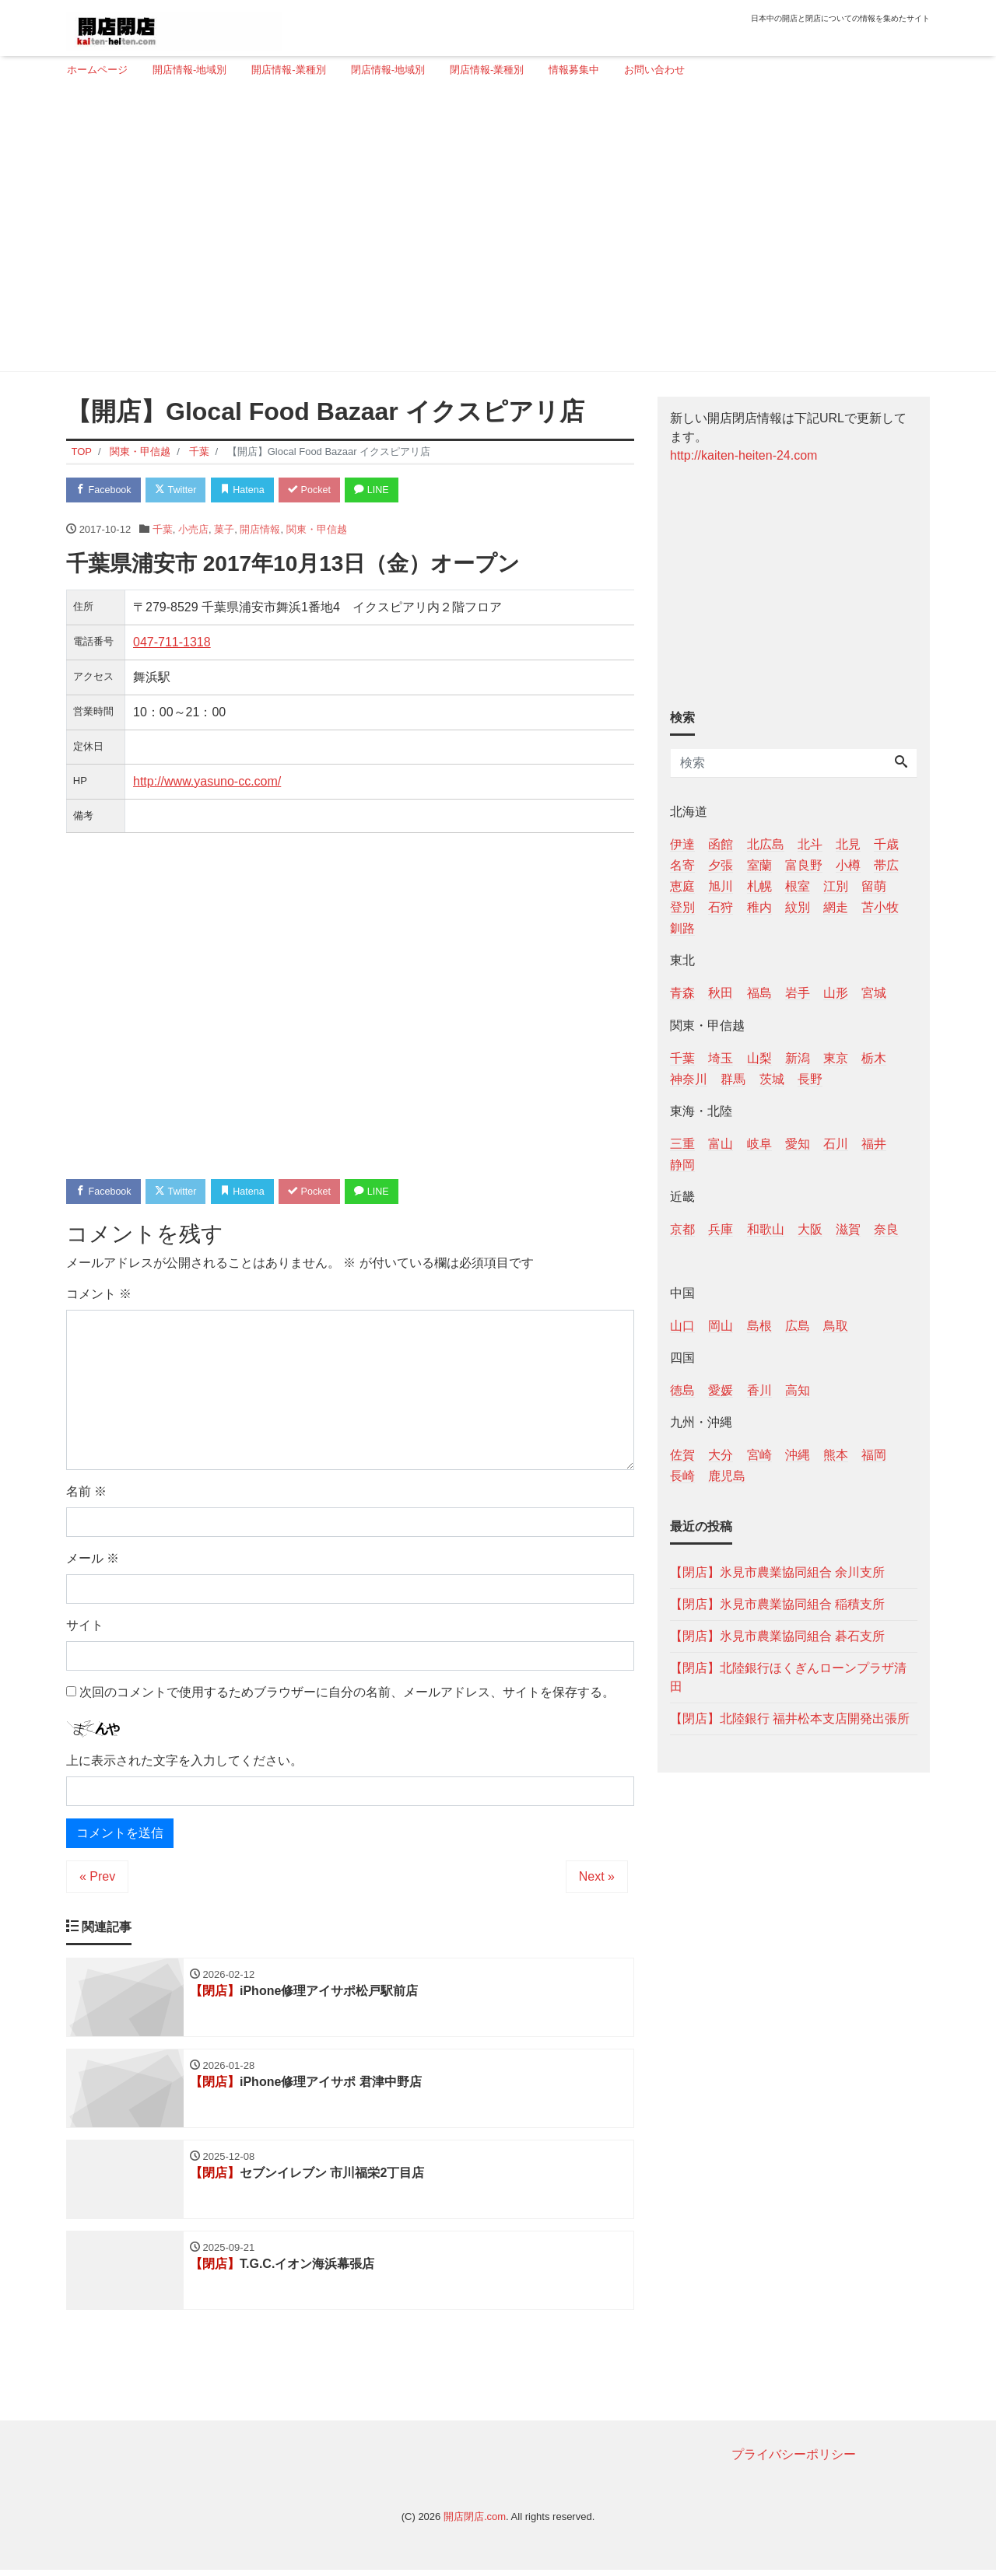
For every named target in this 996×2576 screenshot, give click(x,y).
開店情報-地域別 (189, 69)
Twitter (180, 490)
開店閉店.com (475, 2523)
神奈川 (688, 1079)
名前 (86, 1493)
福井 (873, 1143)
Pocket (320, 490)
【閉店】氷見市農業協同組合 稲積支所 (777, 1604)
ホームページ (97, 69)
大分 (720, 1454)
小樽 (848, 865)
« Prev (97, 1878)
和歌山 (765, 1229)
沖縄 (797, 1454)
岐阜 (759, 1143)
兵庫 (720, 1229)
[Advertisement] (492, 231)
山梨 (759, 1058)
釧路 (682, 928)
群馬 (733, 1079)
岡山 (720, 1325)
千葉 (163, 530)
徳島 (682, 1390)
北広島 (765, 844)
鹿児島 (726, 1475)
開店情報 (260, 530)
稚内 (759, 907)
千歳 (886, 844)
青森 (682, 992)
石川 (835, 1143)
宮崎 (759, 1454)
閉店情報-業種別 (487, 69)
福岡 (873, 1454)
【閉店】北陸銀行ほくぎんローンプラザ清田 (788, 1677)
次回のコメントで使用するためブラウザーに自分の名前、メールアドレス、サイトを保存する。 (347, 1693)
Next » (597, 1878)
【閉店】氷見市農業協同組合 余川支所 (777, 1572)
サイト (84, 1626)
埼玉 (720, 1058)
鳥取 (835, 1325)
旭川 (720, 886)
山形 (835, 992)
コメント (99, 1295)
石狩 (720, 907)
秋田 (720, 992)
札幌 (759, 886)
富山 (720, 1143)
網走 (835, 907)
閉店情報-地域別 (388, 69)
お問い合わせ (654, 69)
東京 (835, 1058)
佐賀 (682, 1454)
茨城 (771, 1079)
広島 (797, 1325)
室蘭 (759, 865)
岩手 (797, 992)
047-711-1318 (172, 642)
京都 (682, 1229)
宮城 (873, 992)
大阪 (810, 1229)
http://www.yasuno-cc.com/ (207, 782)
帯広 (886, 865)
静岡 (682, 1164)
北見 (848, 844)
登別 (682, 907)
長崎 (682, 1475)
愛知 (797, 1143)
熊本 (835, 1454)
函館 (720, 844)
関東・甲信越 (316, 530)
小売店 (193, 530)
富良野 (803, 865)
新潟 (797, 1058)
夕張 (720, 865)
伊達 (682, 844)
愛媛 (720, 1390)
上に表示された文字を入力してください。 (184, 1762)
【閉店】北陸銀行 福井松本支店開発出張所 (790, 1718)
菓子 (224, 530)
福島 (759, 992)
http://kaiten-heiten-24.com (743, 455)
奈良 (886, 1229)
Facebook (105, 490)
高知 (797, 1390)
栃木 (873, 1058)
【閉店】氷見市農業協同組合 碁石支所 (777, 1636)
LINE (385, 490)
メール (92, 1559)
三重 (682, 1143)
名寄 (682, 865)
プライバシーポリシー (793, 2460)
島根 (759, 1325)
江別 (835, 886)
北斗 (810, 844)
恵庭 (682, 886)
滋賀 (848, 1229)
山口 (682, 1325)
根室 (797, 886)
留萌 (873, 886)
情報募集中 (574, 69)
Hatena (250, 490)
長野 (810, 1079)
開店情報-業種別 (288, 69)
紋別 (797, 907)
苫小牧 (880, 907)
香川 (759, 1390)
